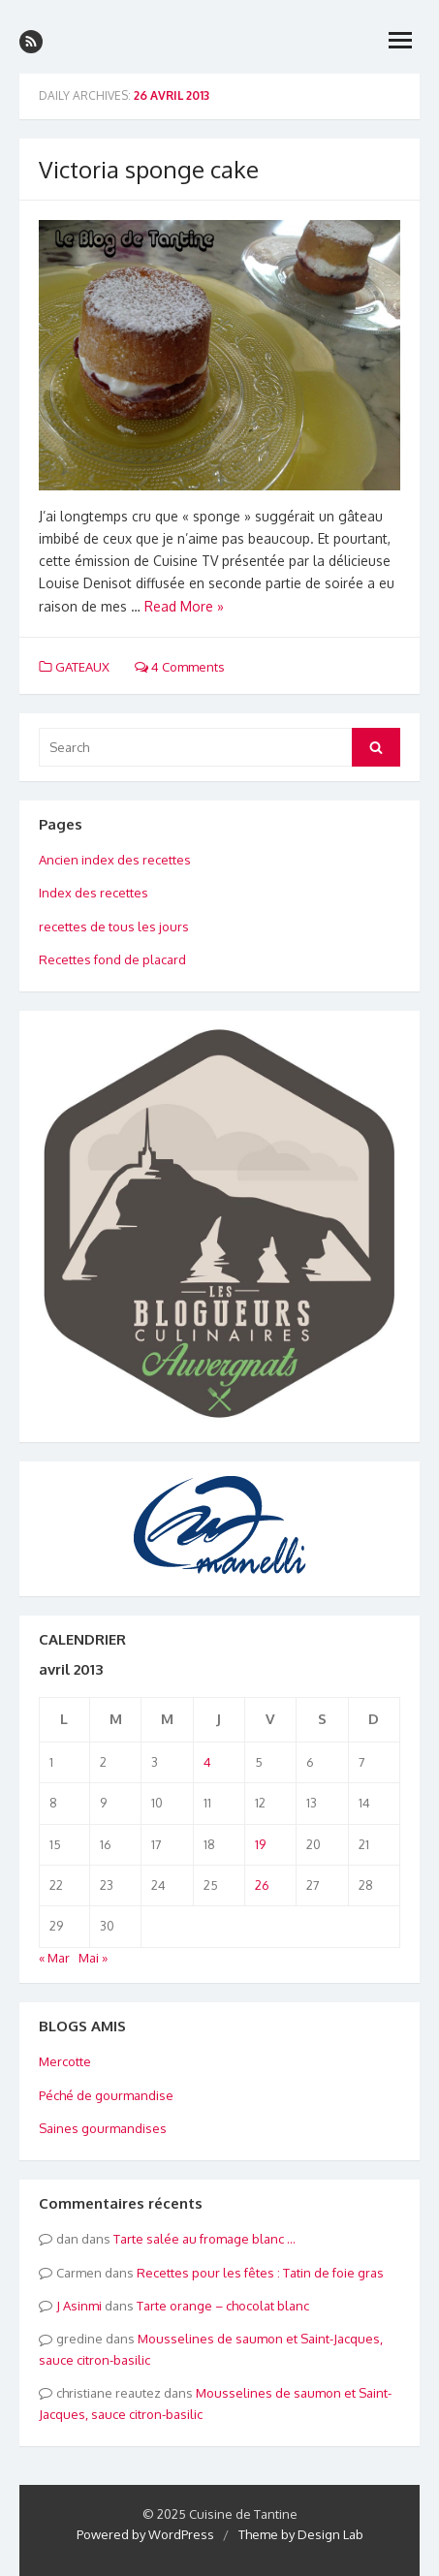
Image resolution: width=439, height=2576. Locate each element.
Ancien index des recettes (115, 859)
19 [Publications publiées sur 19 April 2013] (260, 1844)
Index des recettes (93, 892)
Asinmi (82, 2305)
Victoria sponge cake (149, 169)
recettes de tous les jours (114, 926)
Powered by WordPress (145, 2534)
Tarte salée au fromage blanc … (204, 2238)
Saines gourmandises (103, 2128)
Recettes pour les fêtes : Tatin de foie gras (260, 2272)
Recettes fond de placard (112, 959)
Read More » (184, 606)
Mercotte (65, 2061)
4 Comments (180, 667)
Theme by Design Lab (300, 2534)
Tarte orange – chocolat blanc (223, 2305)
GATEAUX (82, 667)
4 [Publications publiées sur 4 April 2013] (207, 1762)
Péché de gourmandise (106, 2095)
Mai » (93, 1957)
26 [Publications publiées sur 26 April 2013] (262, 1885)
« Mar (54, 1957)
